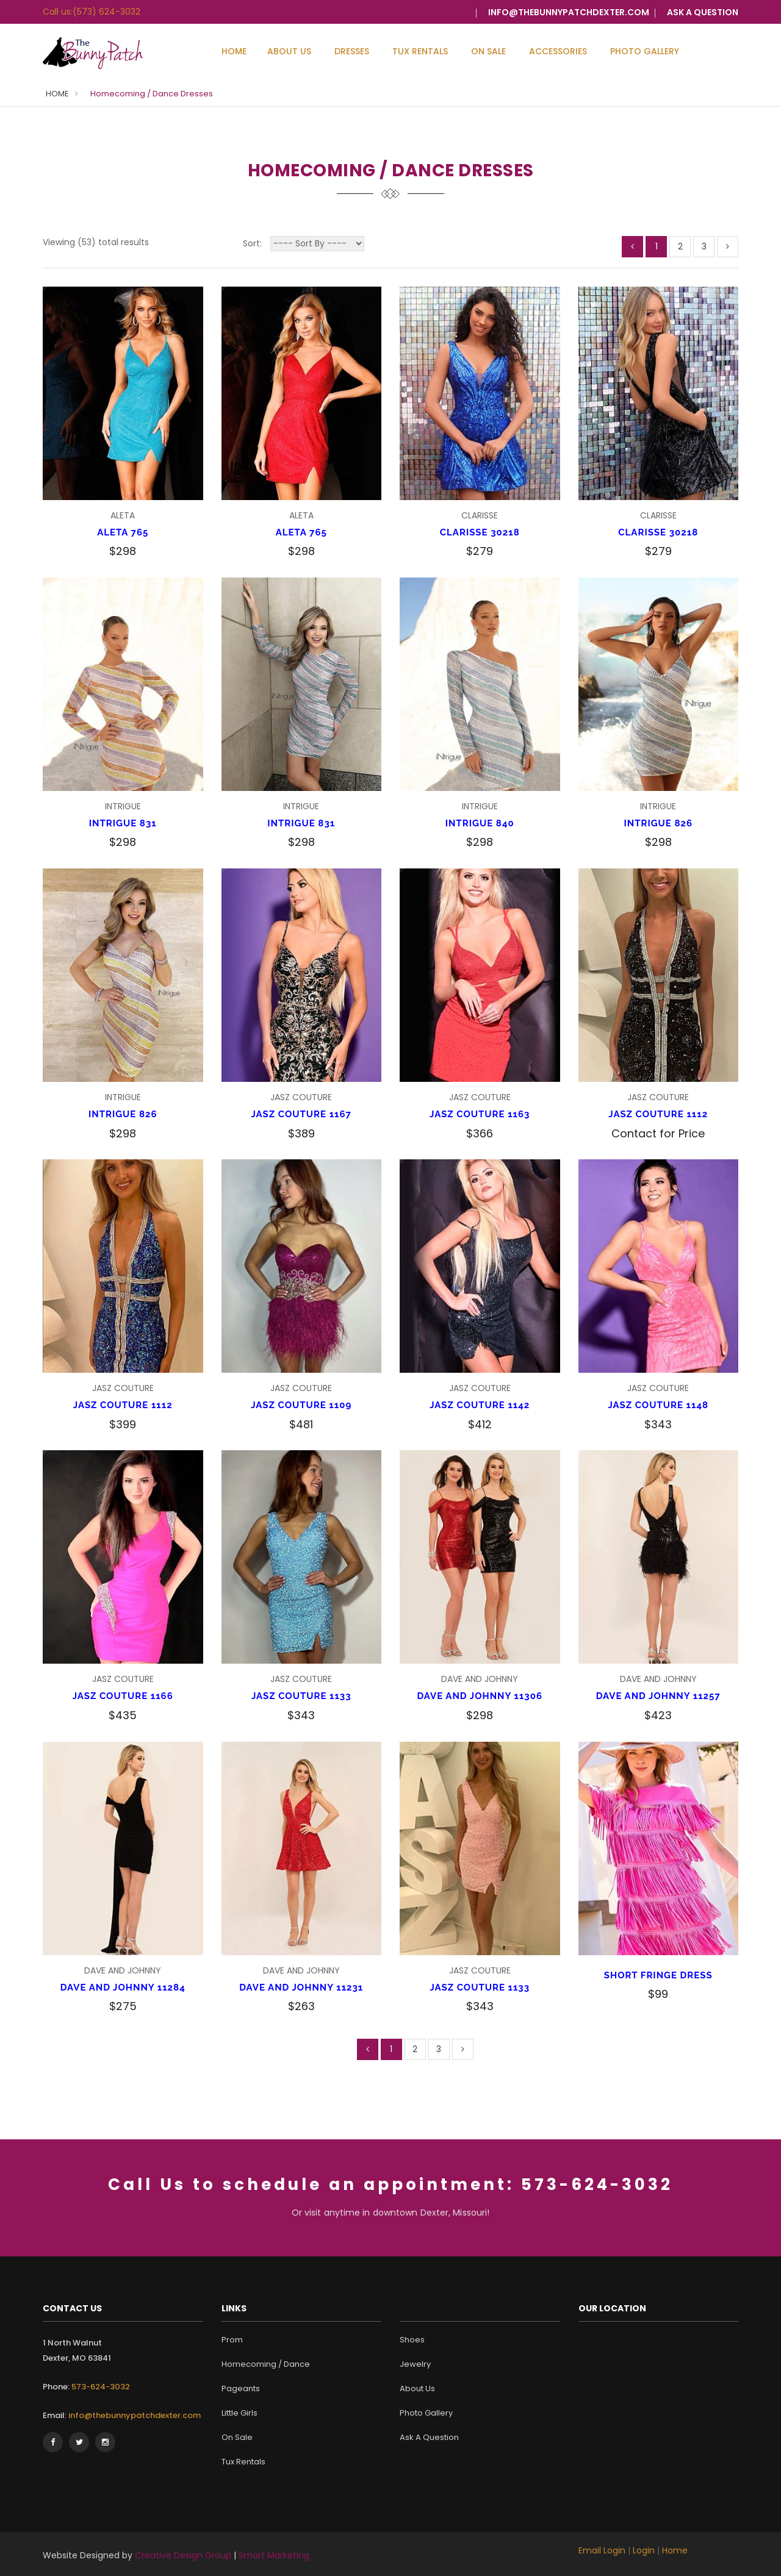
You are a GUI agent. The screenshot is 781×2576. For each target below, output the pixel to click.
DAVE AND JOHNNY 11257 (658, 1695)
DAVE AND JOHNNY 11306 (479, 1695)
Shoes (412, 2339)
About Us (289, 51)
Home (234, 51)
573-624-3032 (100, 2386)
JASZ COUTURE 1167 (301, 1114)
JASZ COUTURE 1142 (480, 1405)
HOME (57, 93)
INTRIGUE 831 (123, 823)
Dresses (351, 51)
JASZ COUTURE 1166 (123, 1695)
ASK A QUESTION (702, 12)
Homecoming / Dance (265, 2364)
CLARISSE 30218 (480, 532)
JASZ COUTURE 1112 (658, 1114)
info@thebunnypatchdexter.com (568, 12)
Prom (232, 2339)
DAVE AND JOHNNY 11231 (301, 1987)
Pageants (240, 2388)
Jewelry (415, 2364)
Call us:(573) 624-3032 (91, 11)
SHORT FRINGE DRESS (658, 1975)
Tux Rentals (420, 51)
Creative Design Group (183, 2555)
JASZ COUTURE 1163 (480, 1114)
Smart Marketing (274, 2555)
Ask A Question (429, 2437)
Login (644, 2550)
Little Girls (239, 2413)
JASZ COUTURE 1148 (658, 1405)
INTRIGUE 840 (479, 823)
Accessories (558, 51)
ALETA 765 (122, 532)
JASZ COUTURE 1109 (301, 1405)
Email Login (601, 2550)
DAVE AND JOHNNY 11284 (122, 1987)
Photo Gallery (644, 51)
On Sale (488, 51)
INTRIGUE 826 (658, 823)
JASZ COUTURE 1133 (301, 1695)
